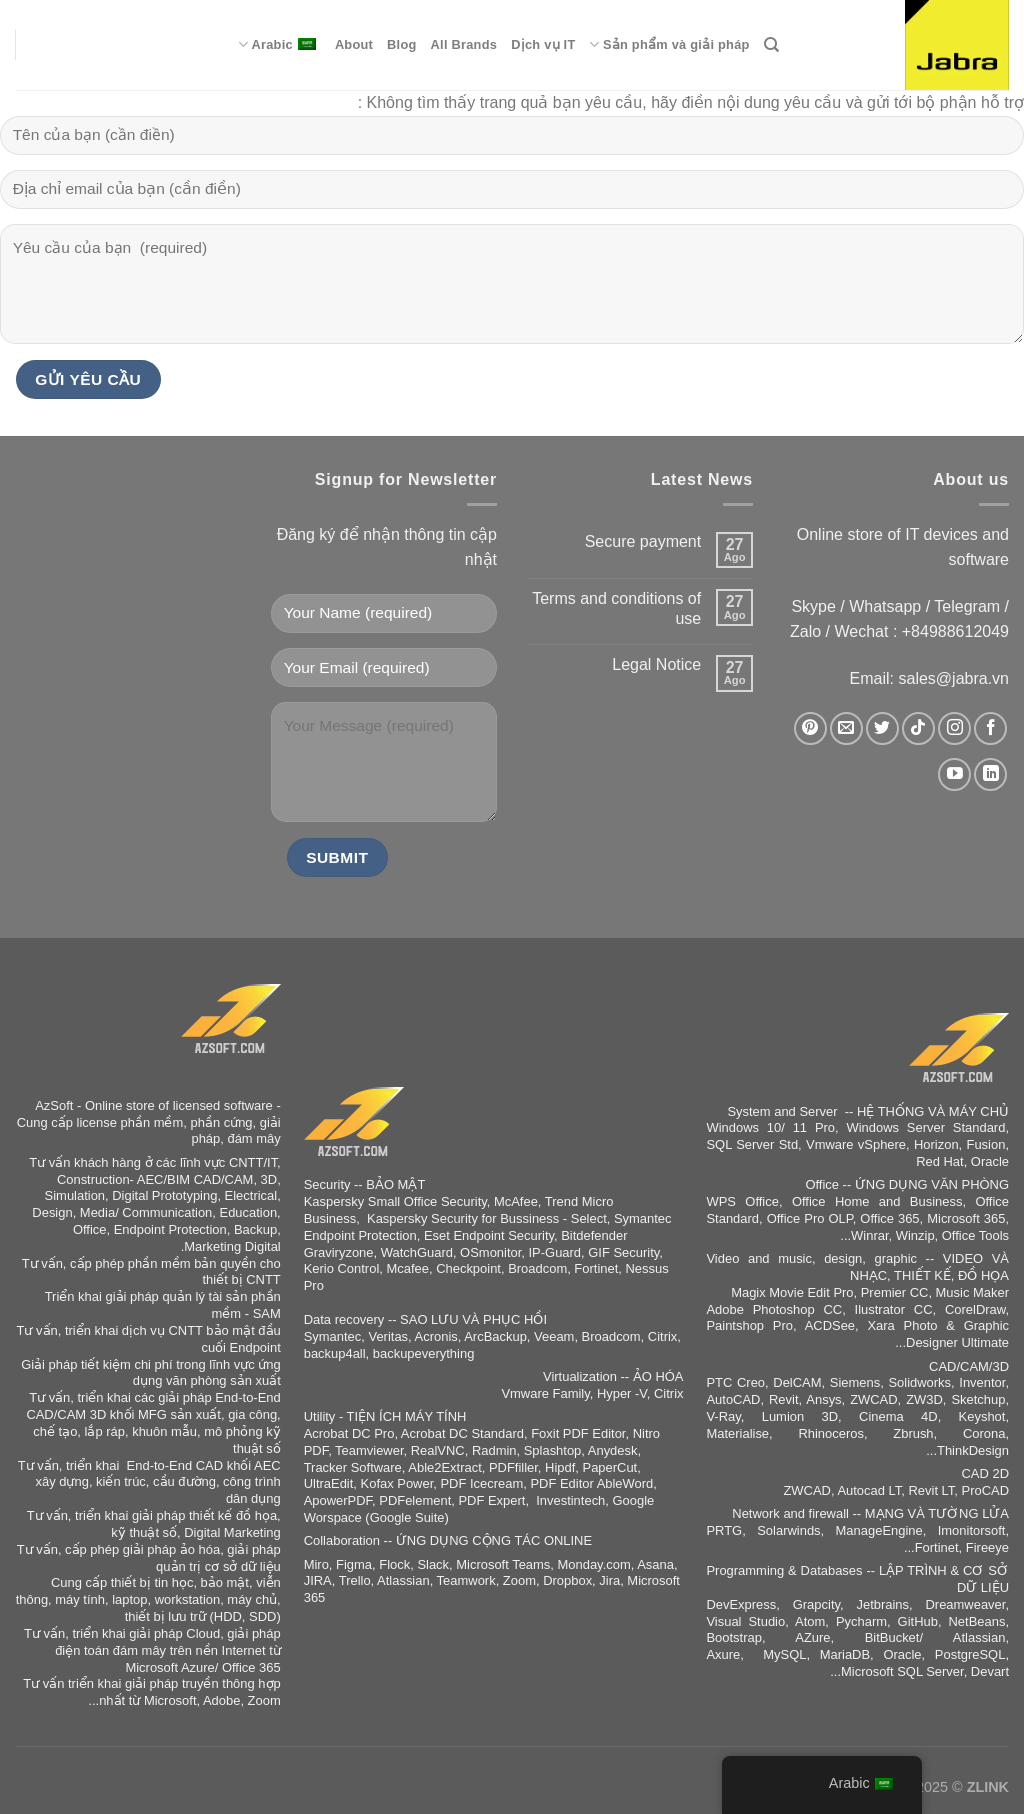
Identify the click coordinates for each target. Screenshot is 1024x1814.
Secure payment (643, 541)
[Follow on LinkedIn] (990, 774)
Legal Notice (656, 664)
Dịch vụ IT (543, 44)
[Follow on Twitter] (882, 728)
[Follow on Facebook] (990, 728)
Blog (401, 44)
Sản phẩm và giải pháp (669, 44)
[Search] (771, 45)
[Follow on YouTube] (954, 774)
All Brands (464, 44)
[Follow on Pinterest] (810, 728)
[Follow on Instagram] (954, 728)
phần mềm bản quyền (192, 1263)
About (354, 44)
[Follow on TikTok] (918, 728)
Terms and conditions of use (616, 608)
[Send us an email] (846, 728)
